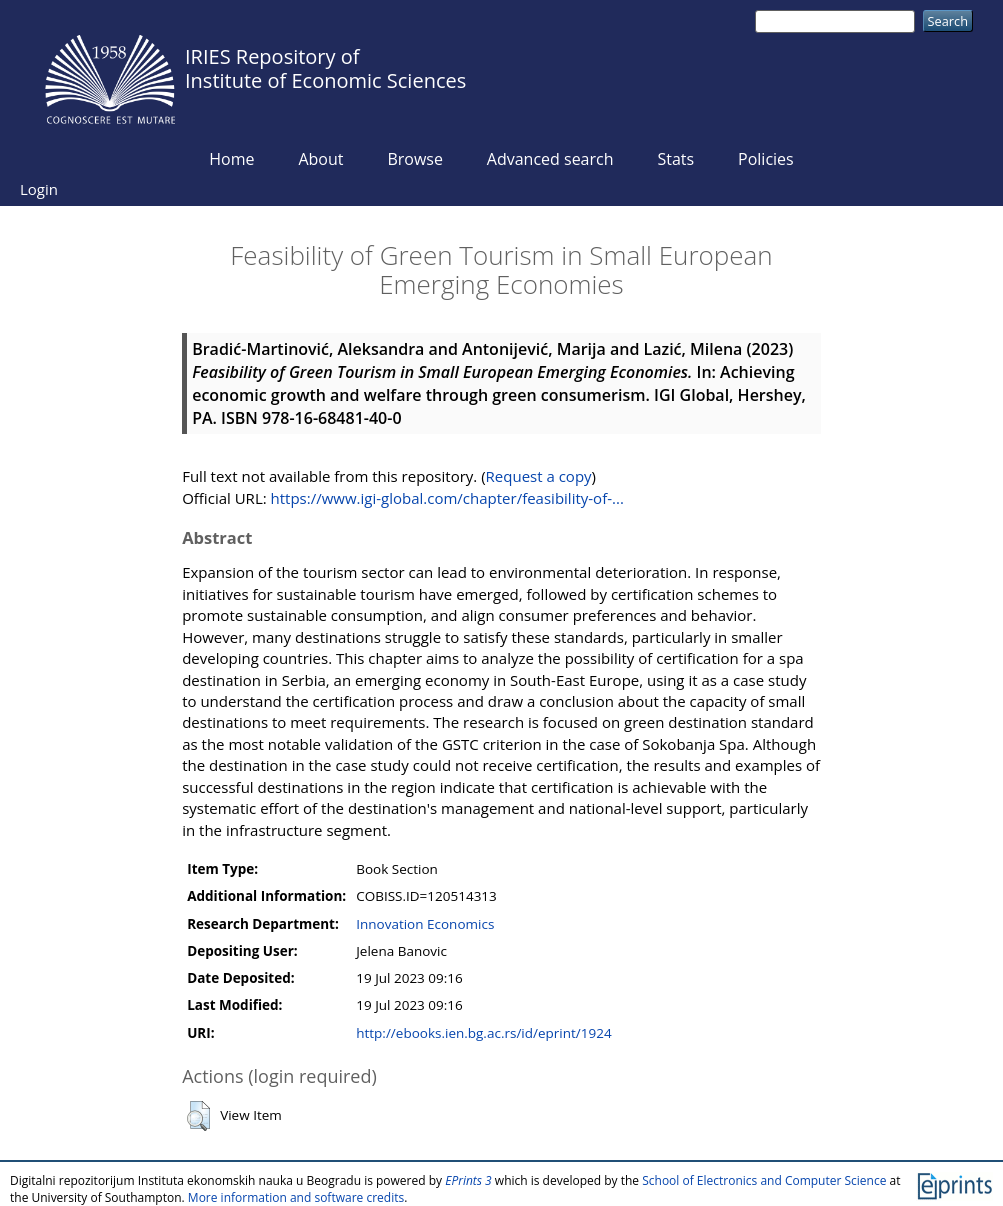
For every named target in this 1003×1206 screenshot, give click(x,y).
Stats (675, 159)
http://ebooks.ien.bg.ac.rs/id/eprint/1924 (483, 1033)
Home (231, 159)
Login (39, 189)
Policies (766, 159)
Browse (415, 159)
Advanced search (550, 159)
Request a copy (539, 476)
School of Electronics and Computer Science (764, 1180)
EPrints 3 (468, 1180)
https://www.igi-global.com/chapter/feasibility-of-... (447, 498)
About (320, 159)
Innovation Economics (425, 924)
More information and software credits (296, 1197)
